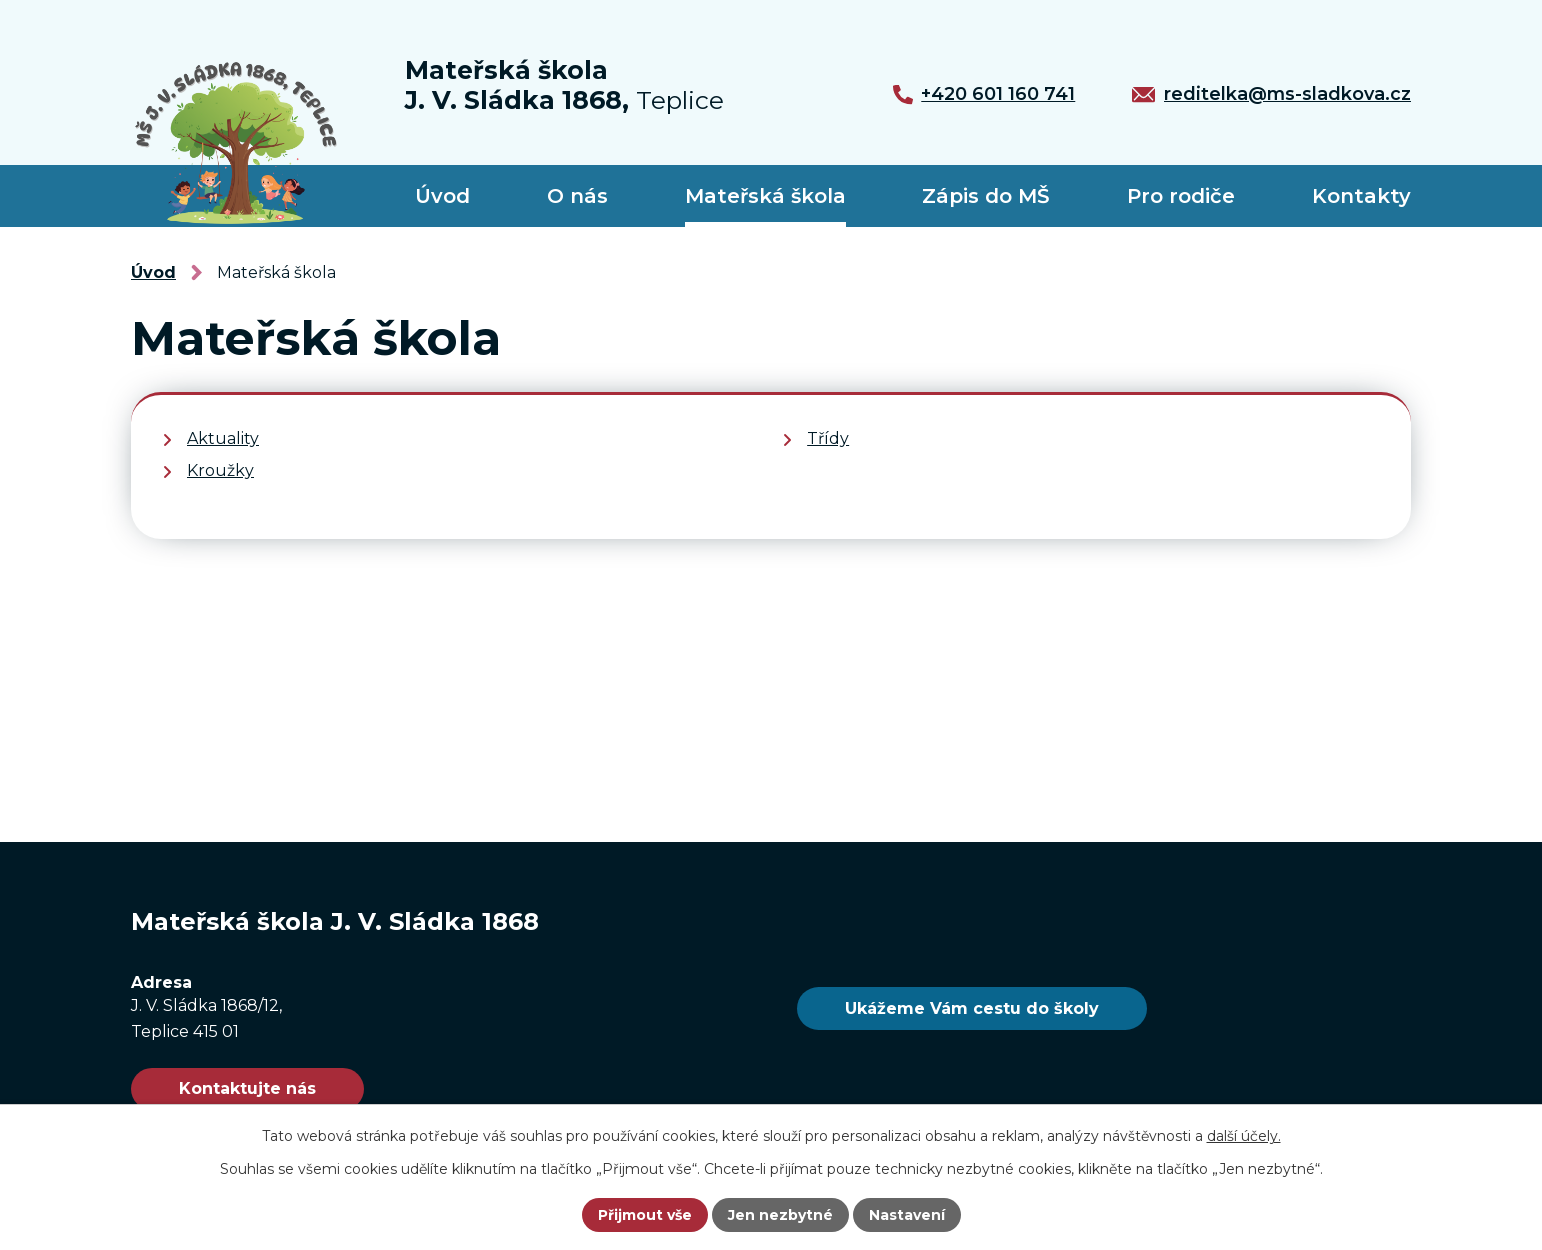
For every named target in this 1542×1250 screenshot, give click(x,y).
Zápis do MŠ (986, 196)
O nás (577, 196)
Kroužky (220, 470)
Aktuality (223, 438)
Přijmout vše (645, 1215)
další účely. (1244, 1136)
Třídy (828, 438)
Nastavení (907, 1215)
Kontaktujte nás (247, 1088)
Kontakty (1361, 196)
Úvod (442, 196)
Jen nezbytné (780, 1215)
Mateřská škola (765, 196)
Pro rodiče (1181, 196)
